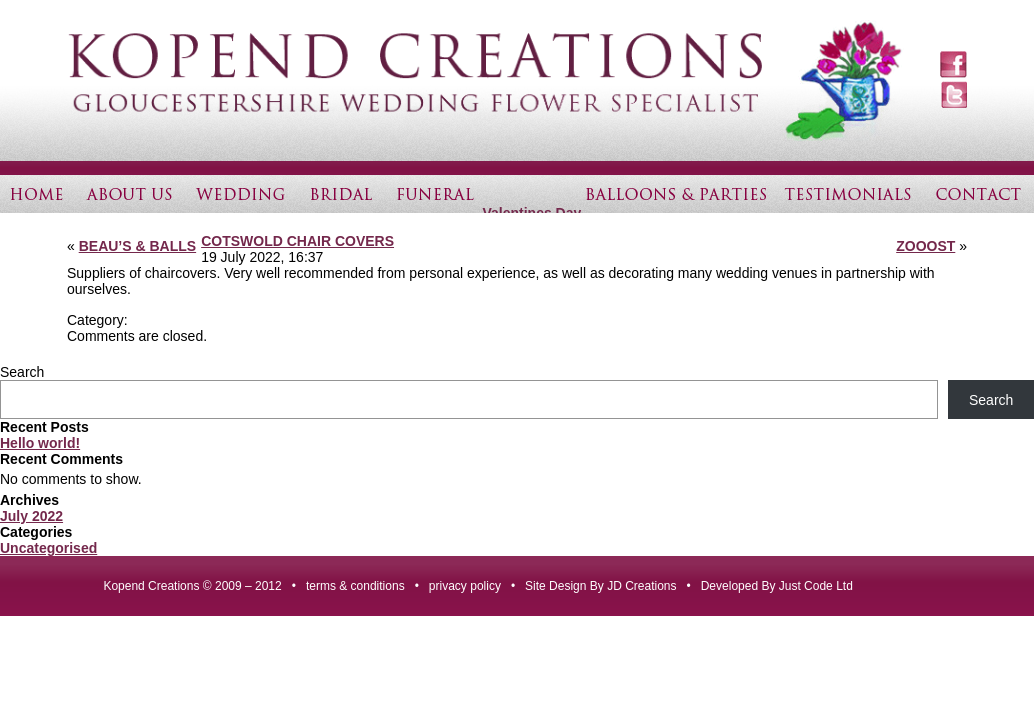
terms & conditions (355, 586)
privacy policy (465, 586)
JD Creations (641, 586)
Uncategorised (48, 548)
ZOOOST (925, 246)
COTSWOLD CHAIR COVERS (297, 241)
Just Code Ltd (816, 586)
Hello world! (40, 443)
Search (22, 372)
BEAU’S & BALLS (137, 246)
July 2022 (31, 516)
